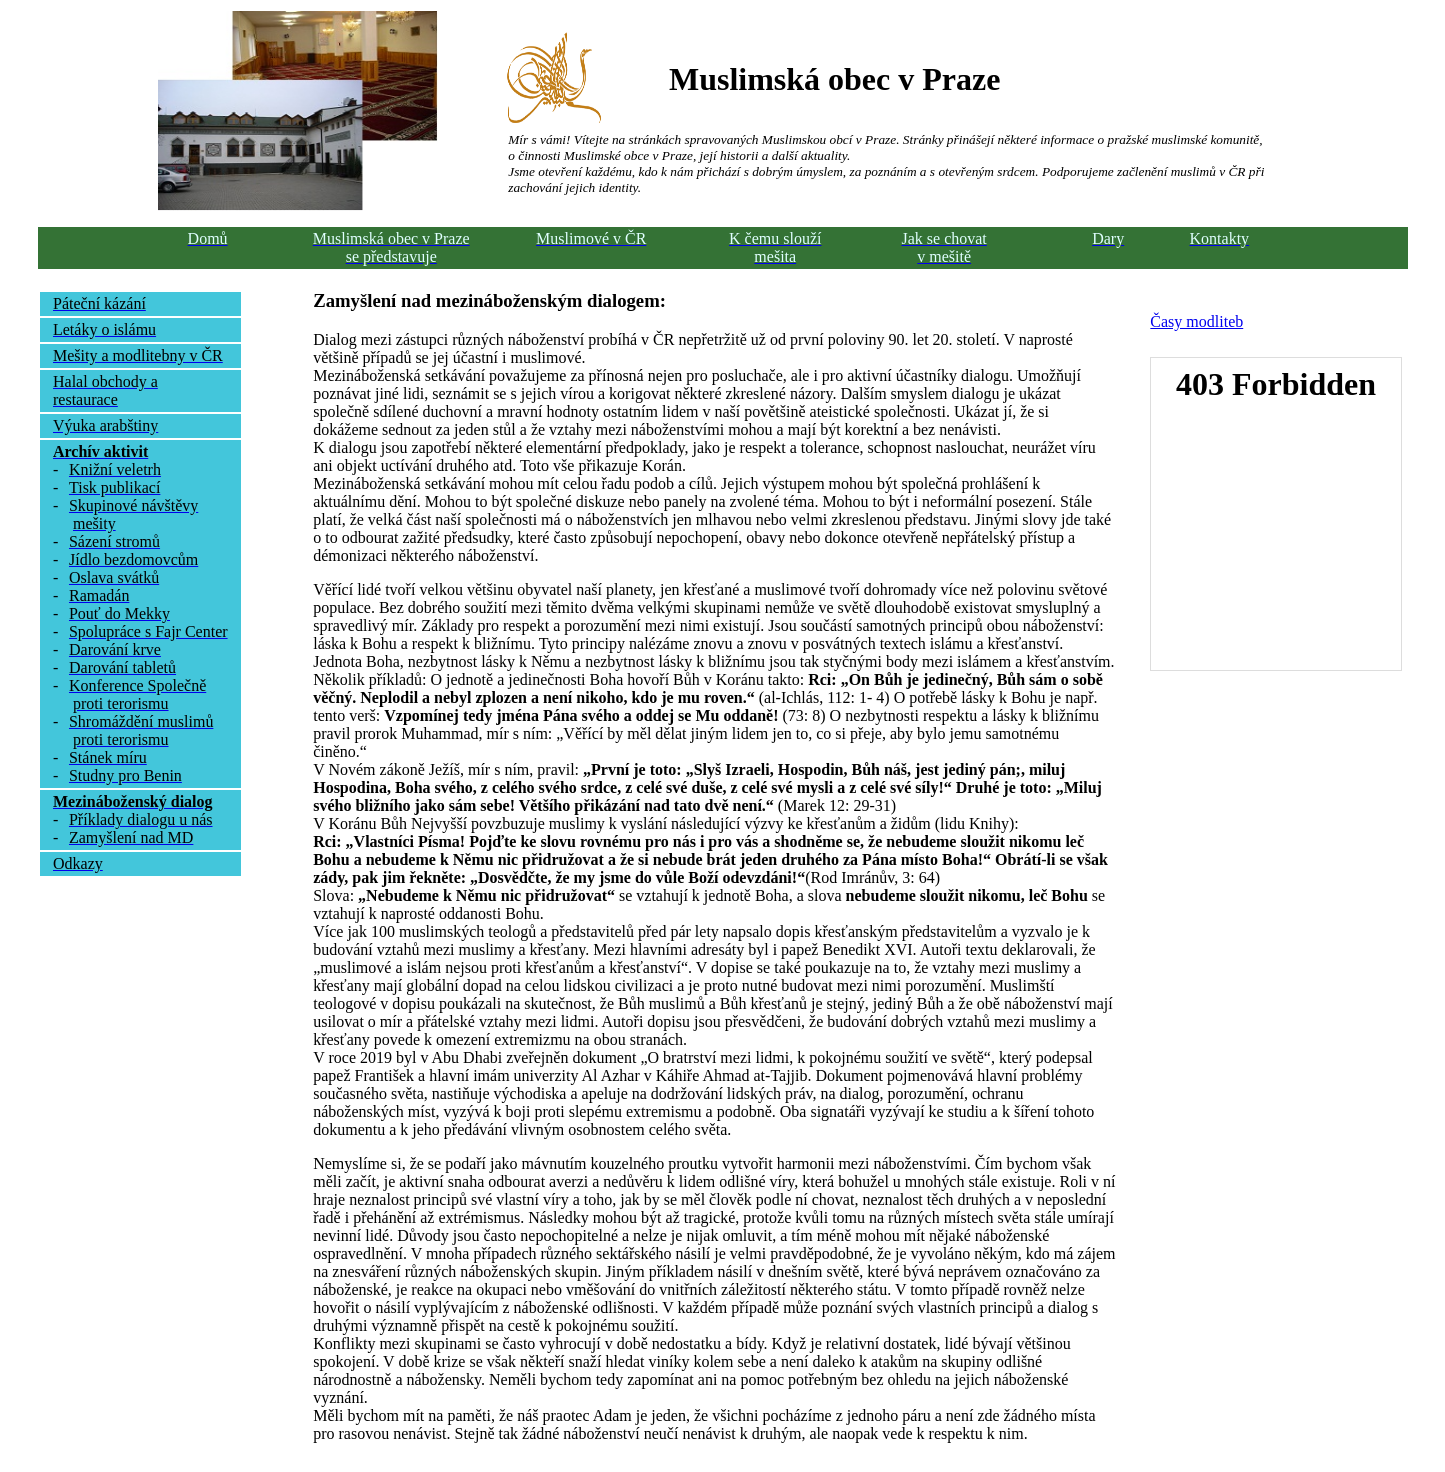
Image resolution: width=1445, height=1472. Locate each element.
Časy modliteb (1196, 321)
